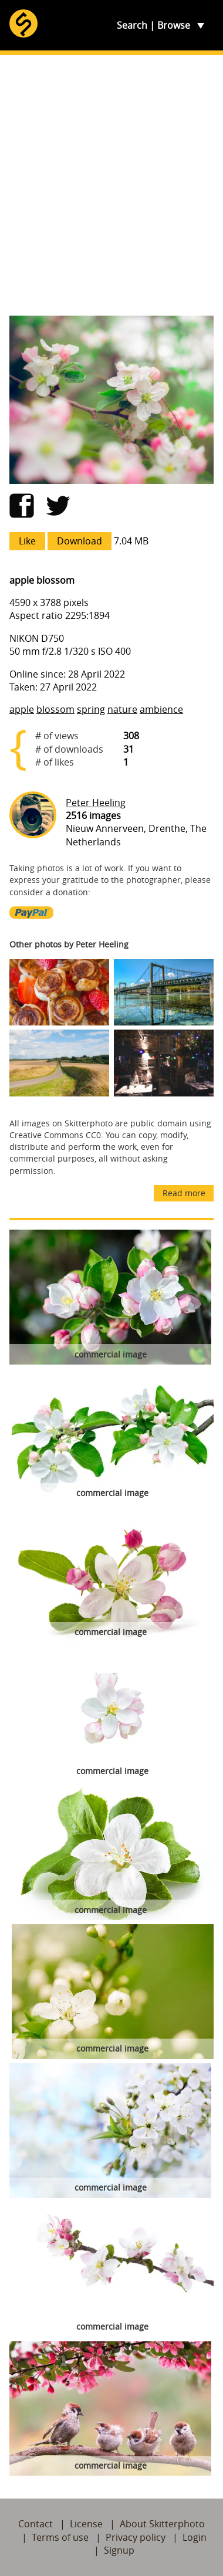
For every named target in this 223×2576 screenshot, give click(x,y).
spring (91, 709)
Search (132, 25)
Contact (35, 2523)
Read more (184, 1193)
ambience (161, 709)
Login (195, 2537)
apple (21, 709)
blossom (55, 709)
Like (27, 540)
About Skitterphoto (162, 2523)
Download (79, 540)
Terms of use (60, 2537)
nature (122, 709)
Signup (119, 2550)
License (86, 2523)
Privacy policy (135, 2537)
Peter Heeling (96, 802)
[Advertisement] (111, 185)
